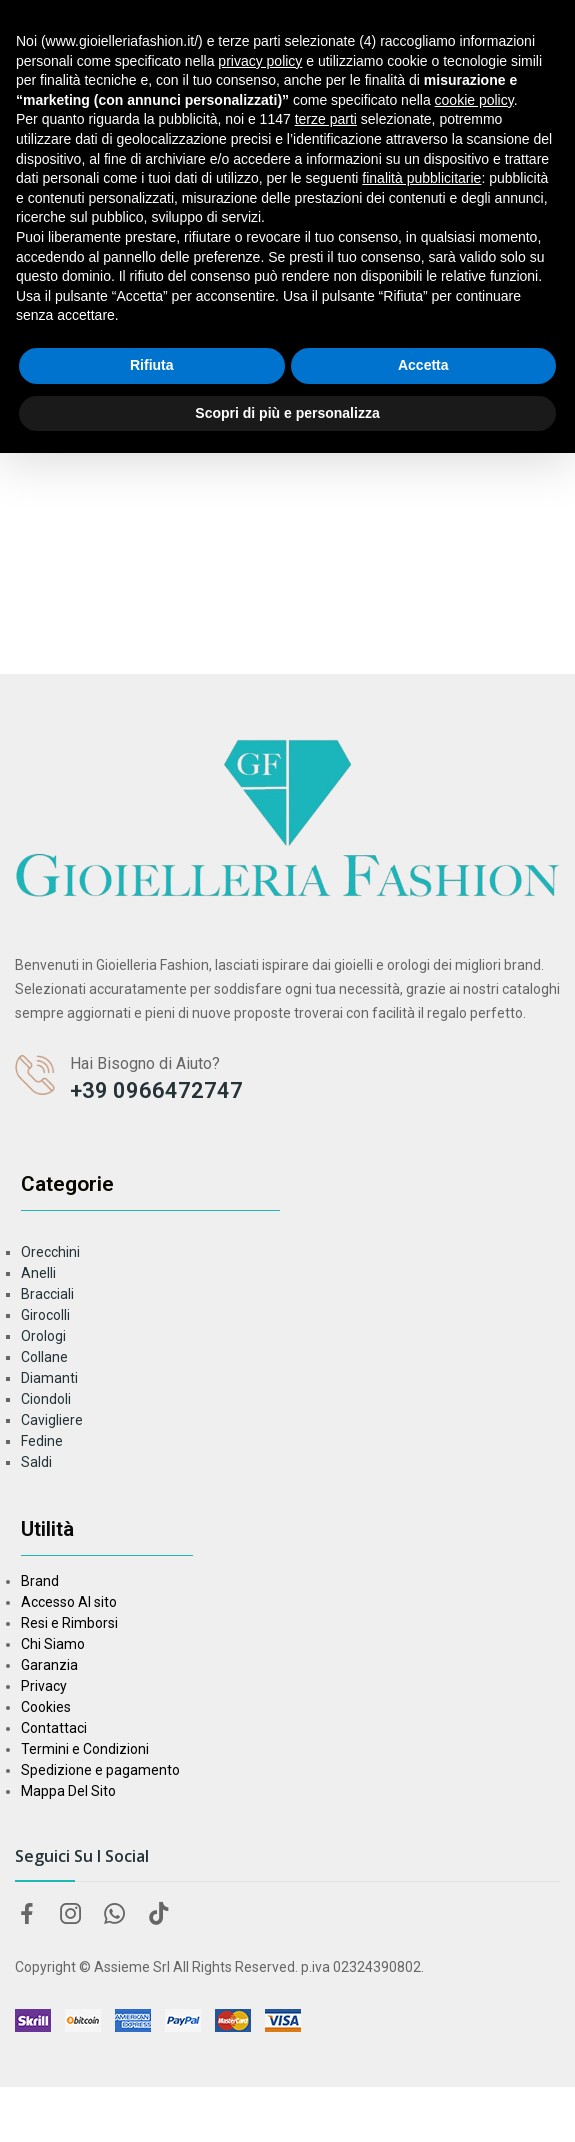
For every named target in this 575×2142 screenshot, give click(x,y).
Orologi (43, 1336)
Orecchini (50, 1252)
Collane (44, 1357)
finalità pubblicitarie (421, 178)
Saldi (36, 1462)
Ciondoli (46, 1399)
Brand (40, 1581)
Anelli (38, 1273)
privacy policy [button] (260, 61)
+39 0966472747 (156, 1090)
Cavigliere (52, 1420)
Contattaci (54, 1728)
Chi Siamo (53, 1644)
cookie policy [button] (474, 100)
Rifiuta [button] (152, 365)
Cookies (46, 1707)
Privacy (44, 1686)
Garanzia (49, 1665)
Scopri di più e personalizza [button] (287, 413)
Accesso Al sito (69, 1602)
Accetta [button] (423, 365)
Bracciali (47, 1294)
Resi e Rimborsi (69, 1623)
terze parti (326, 119)
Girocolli (45, 1315)
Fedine (42, 1441)
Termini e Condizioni (85, 1749)
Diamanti (49, 1378)
